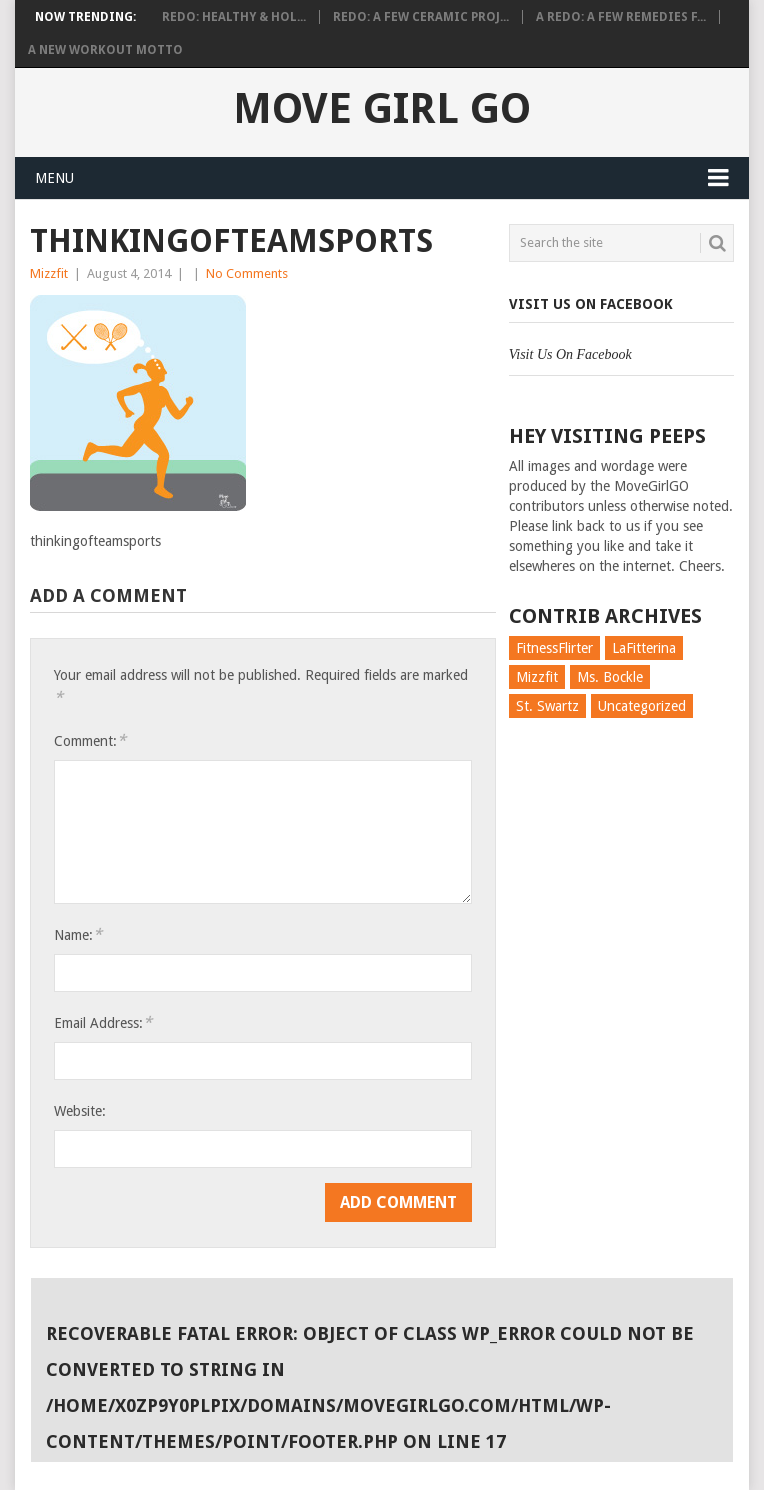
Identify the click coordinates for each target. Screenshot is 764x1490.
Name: (78, 934)
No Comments (247, 273)
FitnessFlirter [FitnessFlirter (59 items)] (554, 648)
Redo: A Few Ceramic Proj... (421, 17)
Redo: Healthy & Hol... (234, 17)
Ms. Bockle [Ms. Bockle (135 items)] (610, 677)
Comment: (90, 740)
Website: (80, 1111)
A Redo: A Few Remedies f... (621, 17)
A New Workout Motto (105, 50)
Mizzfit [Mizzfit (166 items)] (537, 677)
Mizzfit (49, 273)
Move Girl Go (382, 109)
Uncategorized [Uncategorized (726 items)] (642, 706)
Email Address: (103, 1022)
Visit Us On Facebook (591, 304)
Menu (54, 178)
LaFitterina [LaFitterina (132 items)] (644, 648)
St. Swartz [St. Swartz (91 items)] (547, 706)
